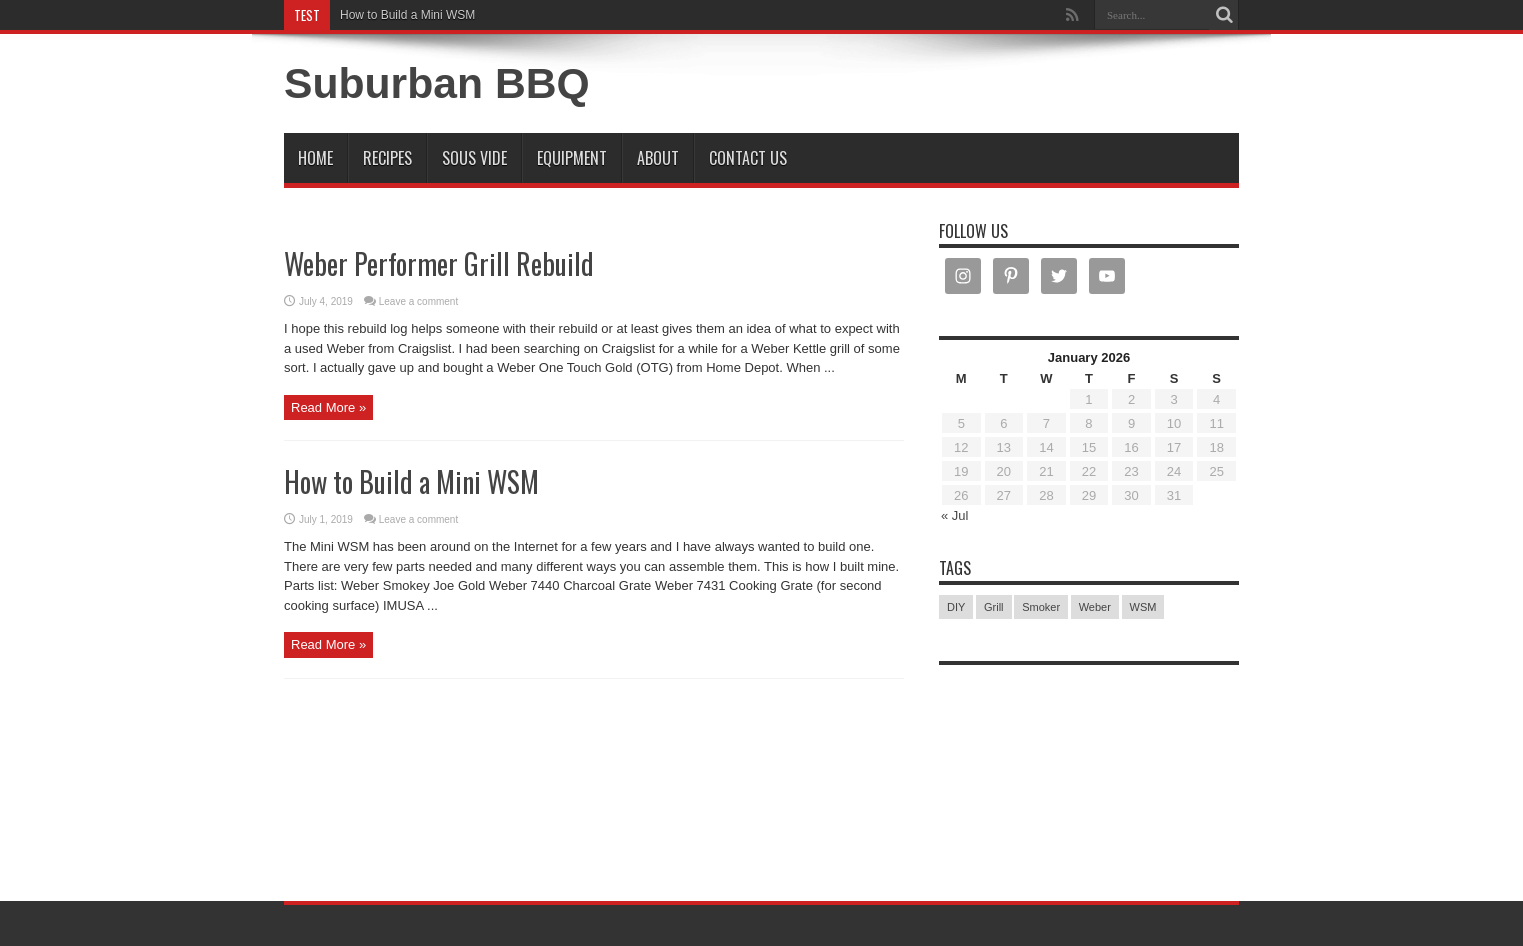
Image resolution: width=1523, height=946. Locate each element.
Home (315, 158)
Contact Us (748, 158)
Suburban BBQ (437, 83)
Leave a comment (419, 301)
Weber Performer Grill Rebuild (439, 263)
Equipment (572, 158)
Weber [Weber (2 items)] (1095, 607)
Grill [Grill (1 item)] (994, 607)
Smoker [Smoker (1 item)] (1041, 607)
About (658, 158)
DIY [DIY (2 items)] (956, 607)
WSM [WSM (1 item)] (1143, 607)
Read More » (328, 407)
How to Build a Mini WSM (407, 15)
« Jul (954, 515)
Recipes (387, 158)
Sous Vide (474, 158)
